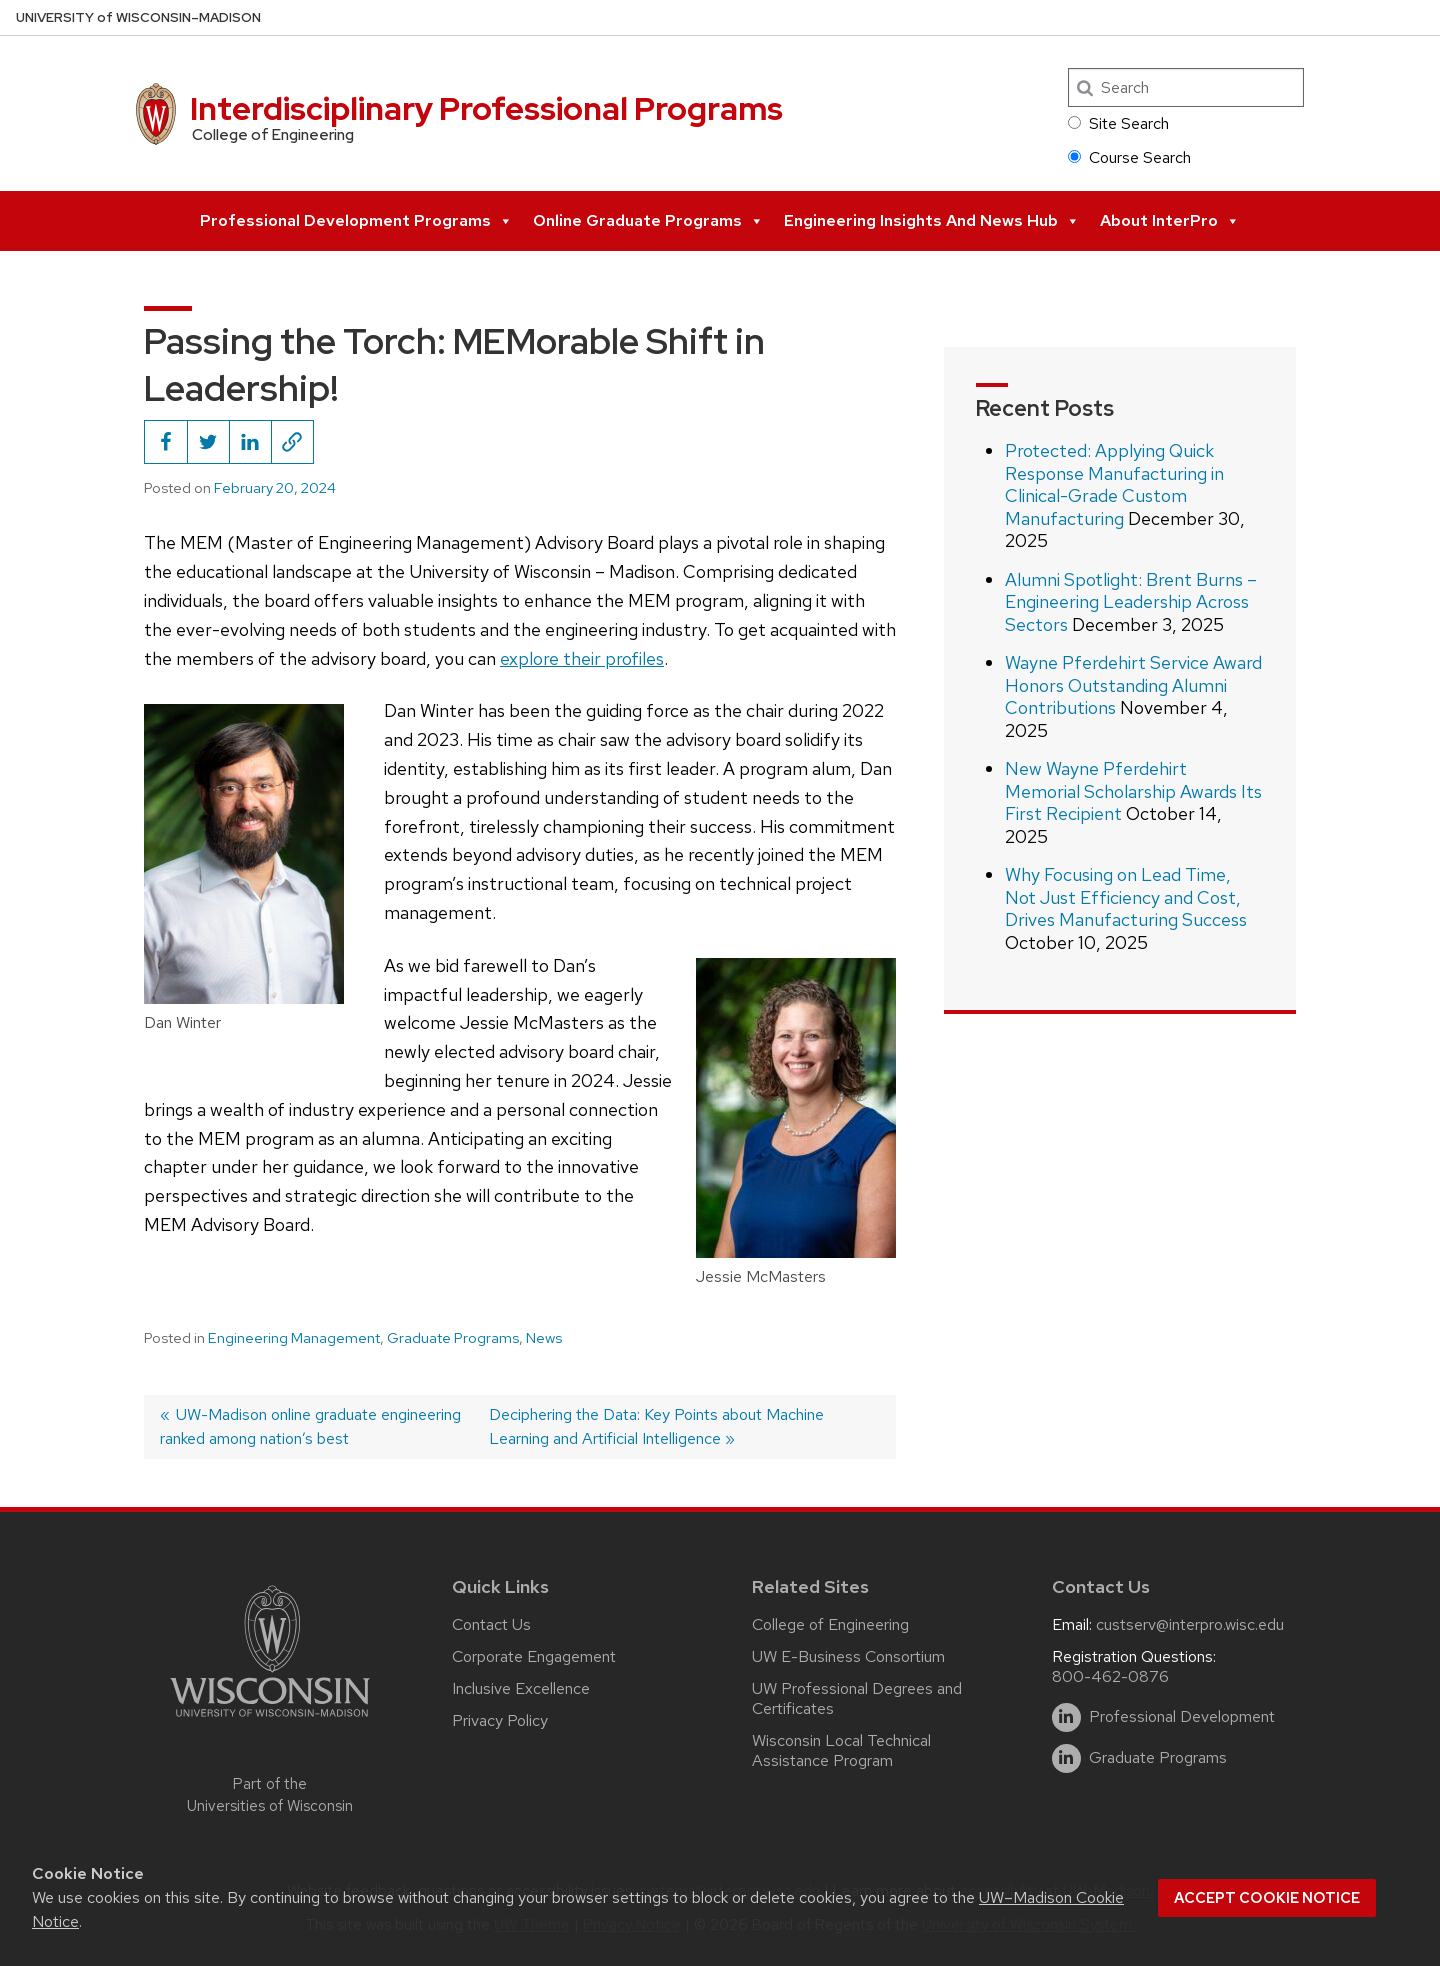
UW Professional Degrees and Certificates (857, 1698)
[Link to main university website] (270, 1720)
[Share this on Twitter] (208, 442)
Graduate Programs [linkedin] (1158, 1758)
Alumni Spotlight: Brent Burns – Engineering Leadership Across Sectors (1131, 602)
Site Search (1118, 123)
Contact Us (491, 1624)
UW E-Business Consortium (848, 1656)
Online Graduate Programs (648, 221)
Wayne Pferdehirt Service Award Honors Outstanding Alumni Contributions (1133, 685)
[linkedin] (1066, 1717)
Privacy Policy (500, 1720)
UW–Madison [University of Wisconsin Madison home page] (138, 17)
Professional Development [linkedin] (1182, 1717)
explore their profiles (582, 658)
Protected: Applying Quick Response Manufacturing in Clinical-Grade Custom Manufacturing (1114, 484)
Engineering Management (294, 1338)
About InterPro (1170, 221)
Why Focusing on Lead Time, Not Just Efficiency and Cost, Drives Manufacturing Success (1126, 897)
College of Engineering (830, 1624)
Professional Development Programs (356, 221)
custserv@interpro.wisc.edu (1190, 1624)
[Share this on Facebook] (166, 442)
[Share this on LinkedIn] (250, 442)
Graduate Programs (453, 1338)
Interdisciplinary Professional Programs (486, 108)
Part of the (270, 1795)
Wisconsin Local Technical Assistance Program (841, 1750)
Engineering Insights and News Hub (932, 221)
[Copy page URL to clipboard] (292, 442)
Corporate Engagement (534, 1656)
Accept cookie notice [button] (1267, 1898)
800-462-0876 (1110, 1676)
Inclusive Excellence (521, 1688)
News (544, 1338)
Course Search (1129, 157)
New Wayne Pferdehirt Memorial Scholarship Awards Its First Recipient (1133, 791)
